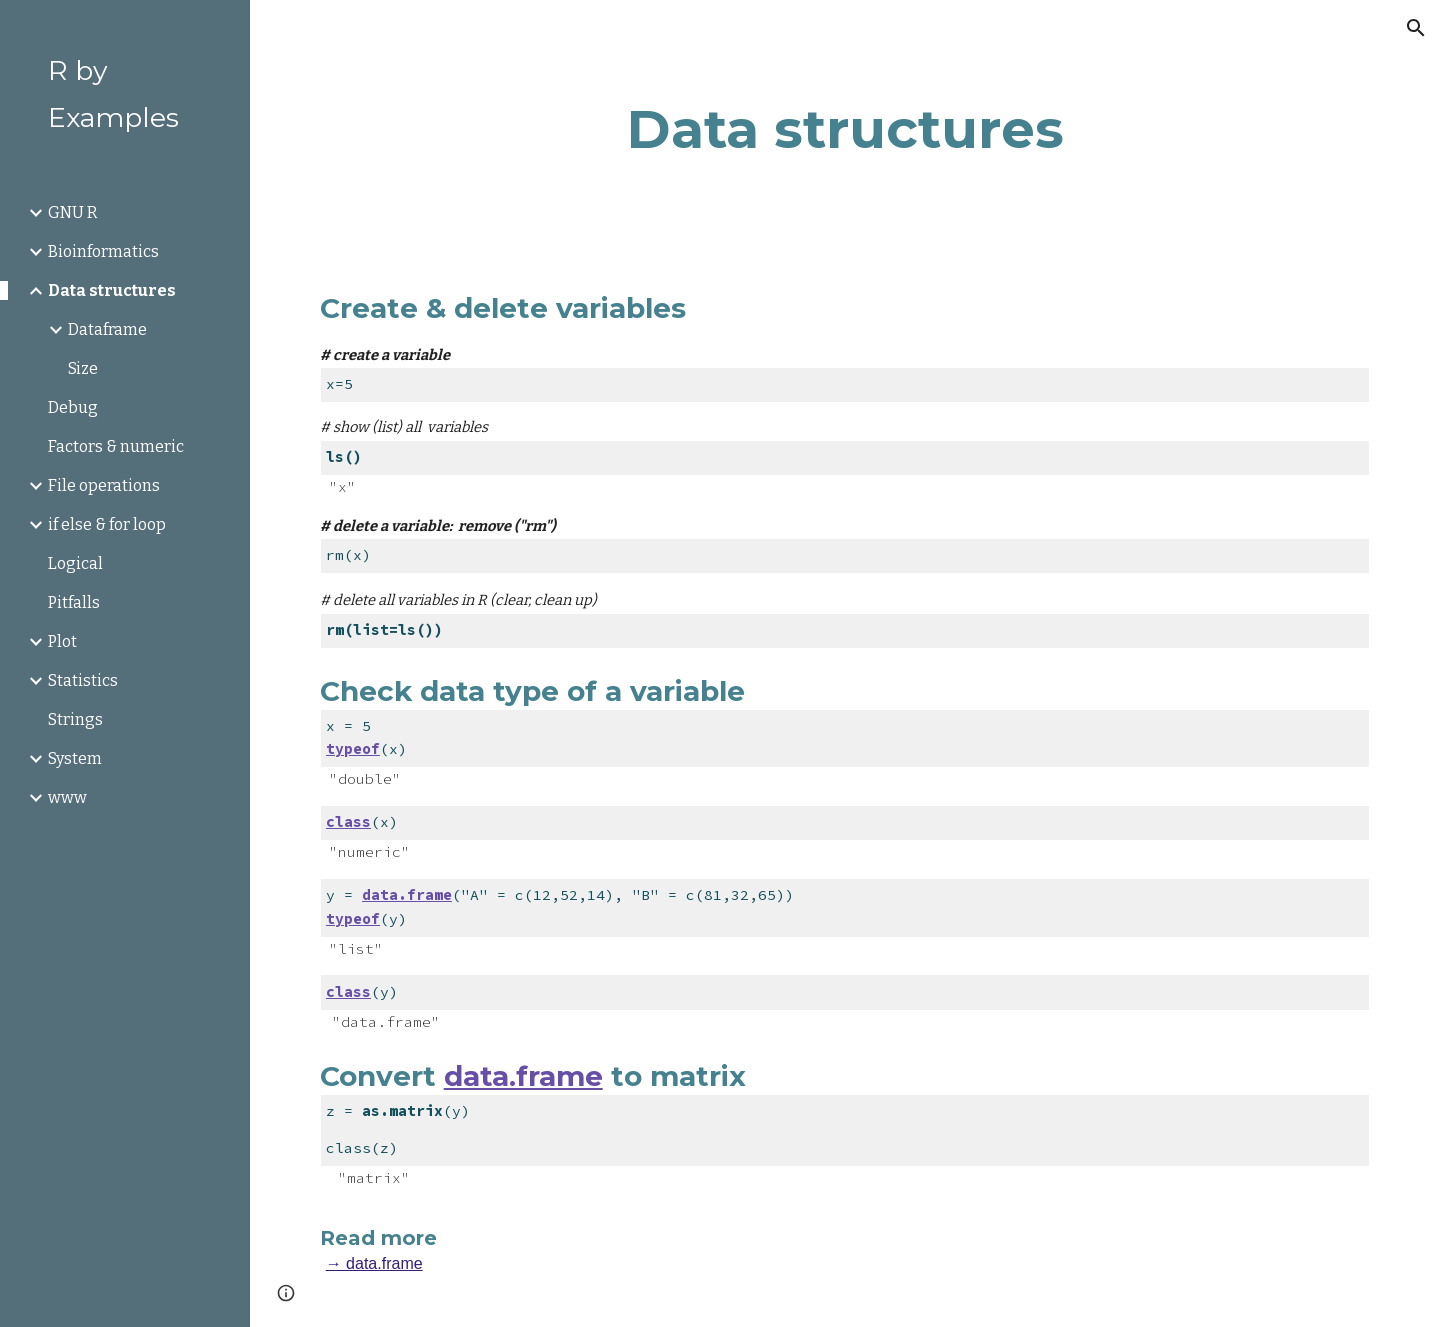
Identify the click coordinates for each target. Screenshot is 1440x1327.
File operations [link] (104, 485)
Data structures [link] (112, 290)
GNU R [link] (73, 212)
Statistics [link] (83, 680)
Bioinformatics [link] (103, 251)
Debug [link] (73, 407)
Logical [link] (75, 563)
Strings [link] (75, 719)
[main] (845, 129)
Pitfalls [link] (74, 602)
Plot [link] (62, 641)
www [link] (67, 797)
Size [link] (83, 368)
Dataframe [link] (107, 329)
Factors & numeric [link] (116, 446)
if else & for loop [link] (107, 524)
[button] (1416, 28)
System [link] (75, 758)
